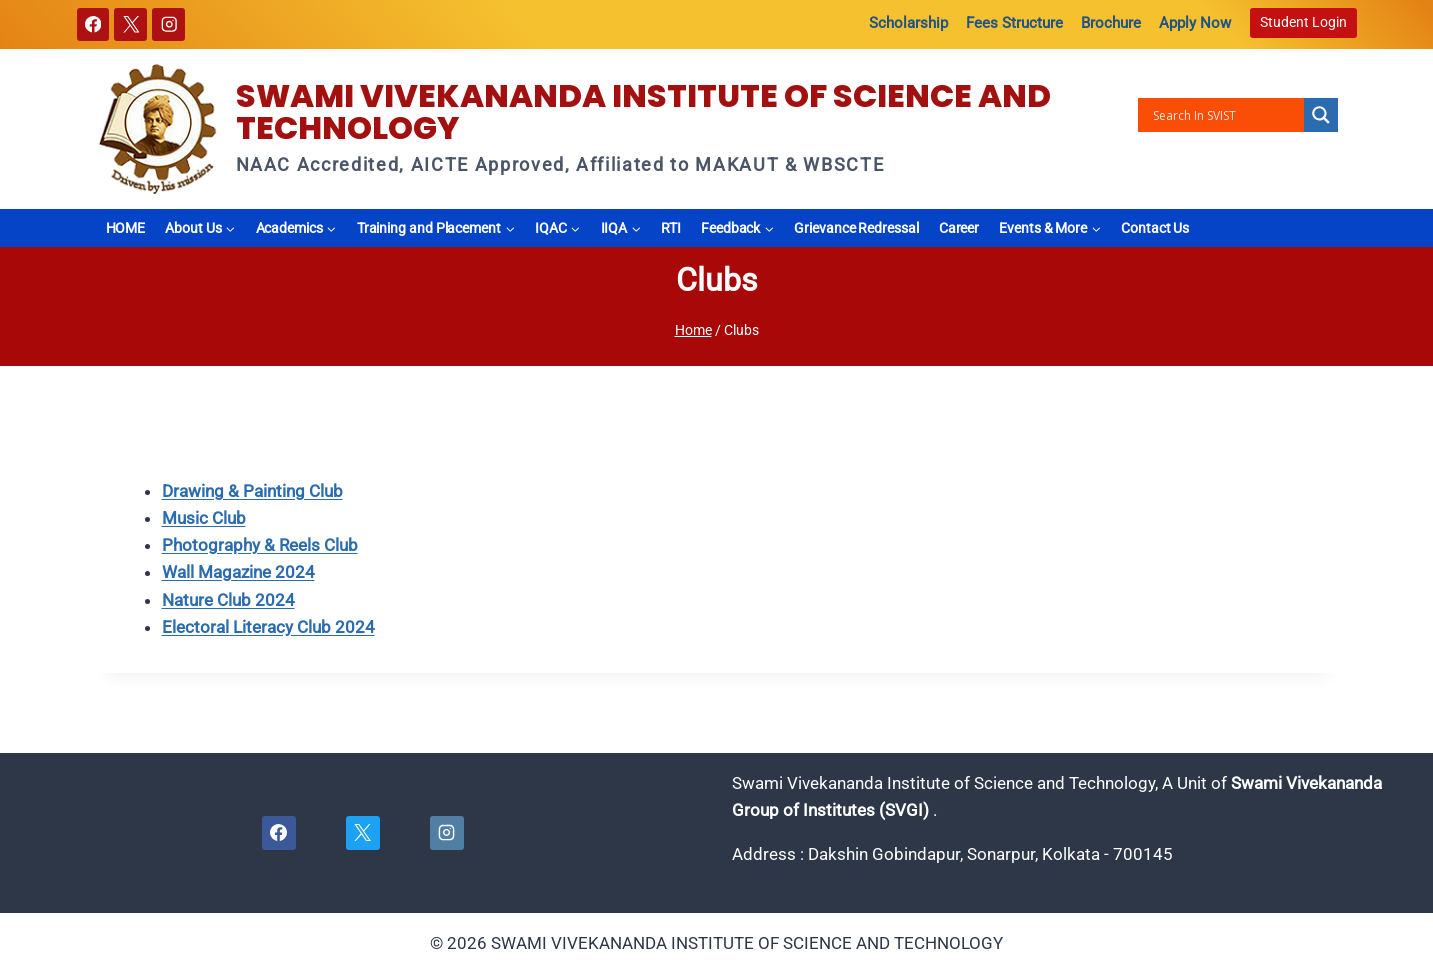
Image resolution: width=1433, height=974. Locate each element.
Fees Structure (1014, 23)
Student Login (1303, 22)
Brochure (1111, 23)
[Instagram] (168, 24)
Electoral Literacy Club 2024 (268, 627)
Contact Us (1155, 228)
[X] (130, 24)
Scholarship (908, 23)
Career (959, 228)
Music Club (204, 518)
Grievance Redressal (856, 228)
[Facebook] (93, 24)
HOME (126, 228)
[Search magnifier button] (1321, 115)
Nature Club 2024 (228, 600)
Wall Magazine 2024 (238, 572)
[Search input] (1226, 115)
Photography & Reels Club (260, 545)
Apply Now (1195, 23)
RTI (671, 228)
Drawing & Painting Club (252, 491)
